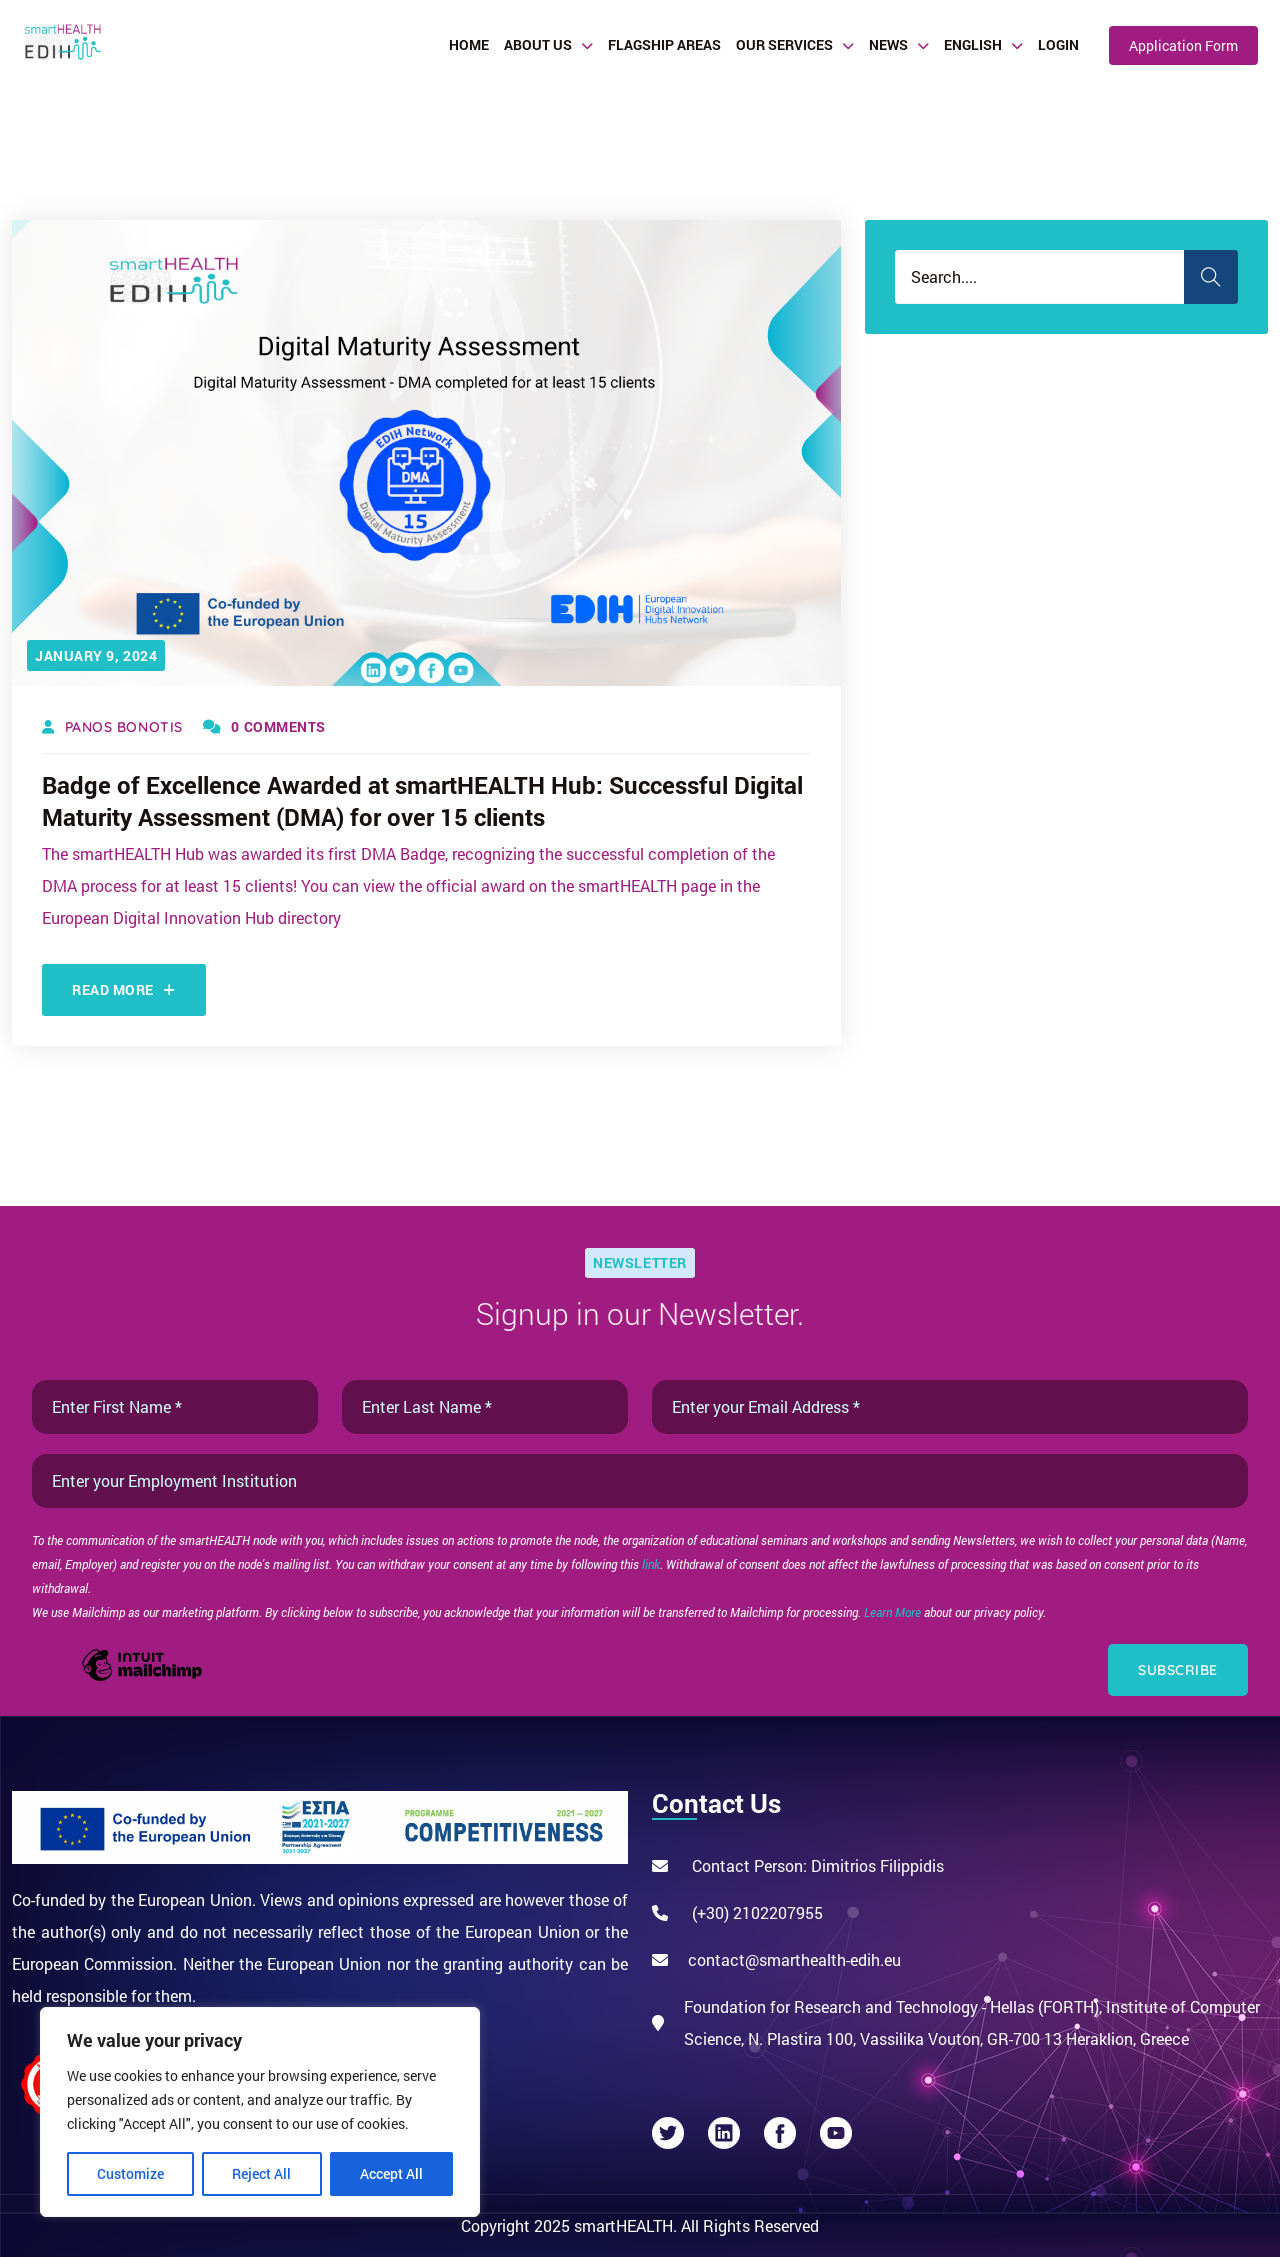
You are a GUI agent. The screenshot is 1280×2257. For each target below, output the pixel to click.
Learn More (894, 1612)
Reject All (261, 2173)
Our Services (784, 44)
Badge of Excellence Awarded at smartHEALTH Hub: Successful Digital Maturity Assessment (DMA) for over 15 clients (422, 801)
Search (1211, 277)
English (973, 44)
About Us (538, 44)
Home (469, 44)
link (651, 1564)
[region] (260, 2112)
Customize (130, 2173)
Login (1058, 44)
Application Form (1183, 45)
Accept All (391, 2173)
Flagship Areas (664, 44)
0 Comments (264, 726)
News (888, 44)
